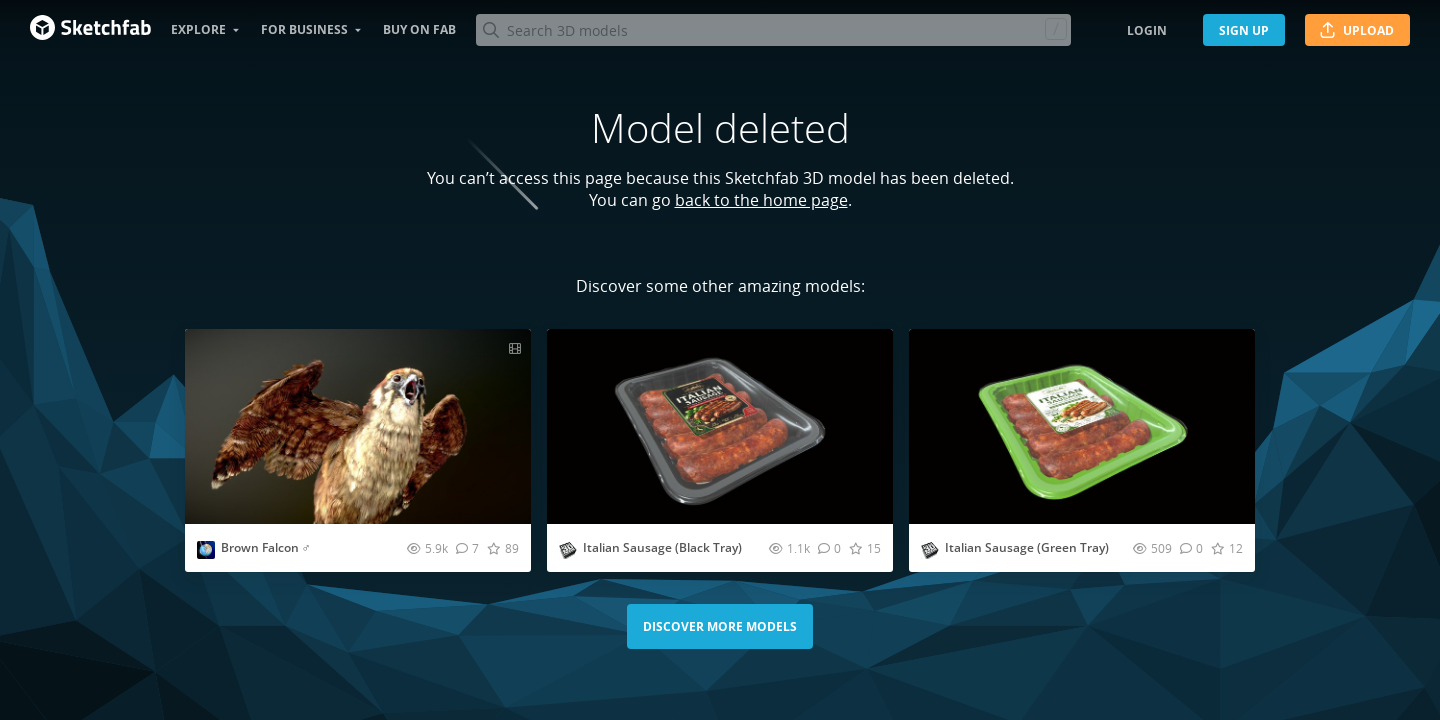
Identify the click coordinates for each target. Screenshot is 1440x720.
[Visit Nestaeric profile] (206, 550)
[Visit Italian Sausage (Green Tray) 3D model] (1082, 426)
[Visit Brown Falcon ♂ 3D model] (358, 426)
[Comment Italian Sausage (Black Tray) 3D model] (829, 548)
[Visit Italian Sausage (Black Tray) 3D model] (720, 426)
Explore (198, 29)
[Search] (773, 30)
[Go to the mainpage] (90, 30)
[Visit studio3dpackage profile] (568, 550)
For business (304, 29)
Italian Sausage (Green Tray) (1027, 547)
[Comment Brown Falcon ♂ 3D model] (467, 548)
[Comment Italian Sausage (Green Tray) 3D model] (1191, 548)
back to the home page (761, 200)
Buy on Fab (419, 29)
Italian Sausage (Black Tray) (662, 547)
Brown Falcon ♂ (266, 547)
